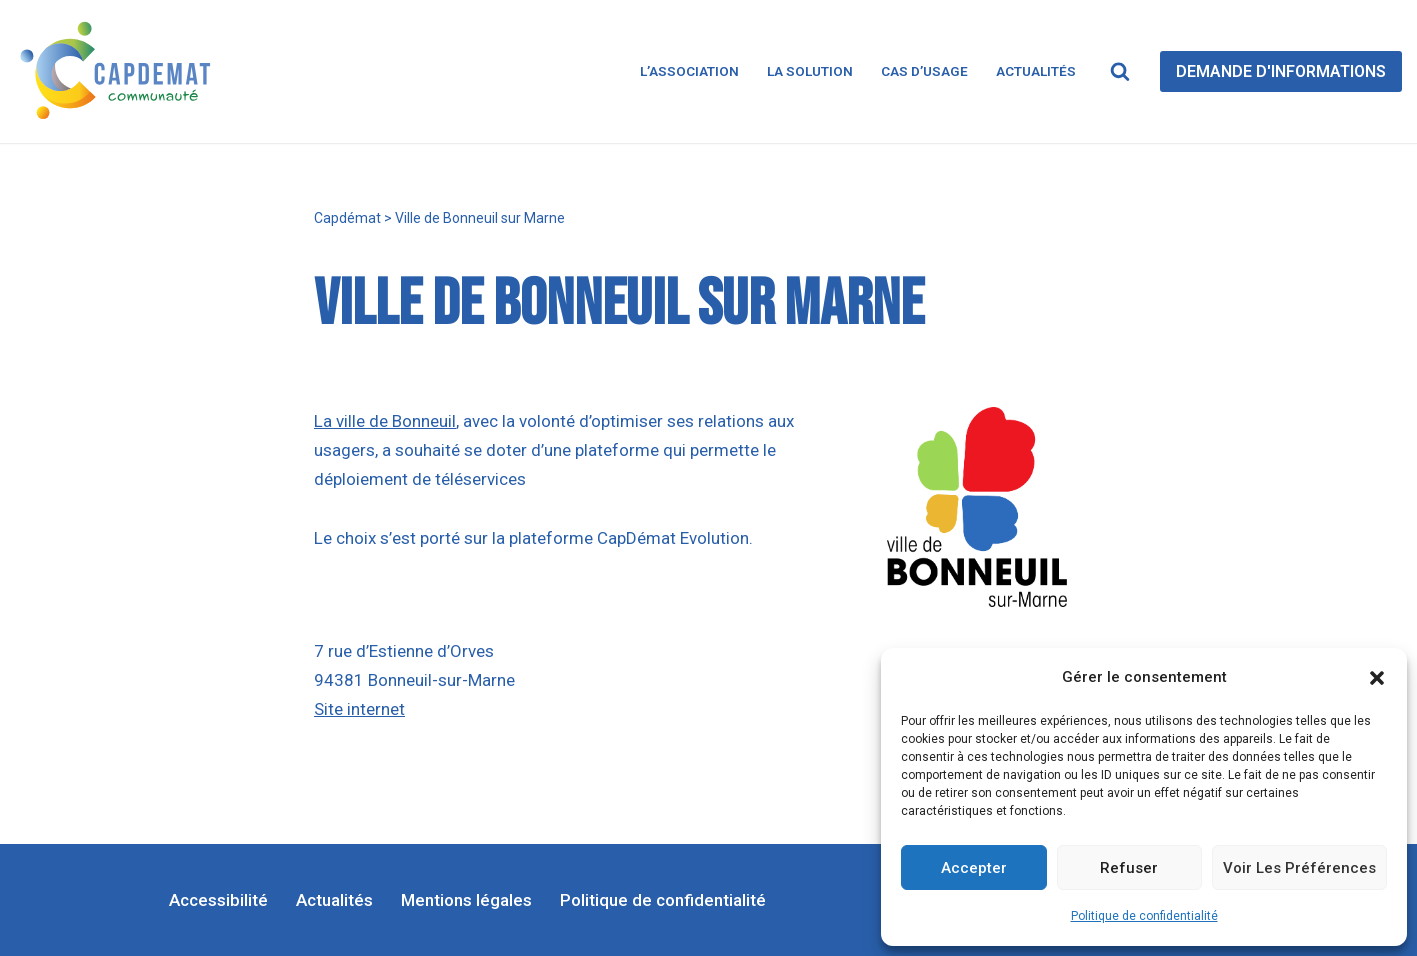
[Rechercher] (1120, 71)
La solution (810, 71)
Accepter (974, 868)
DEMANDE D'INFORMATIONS (1281, 71)
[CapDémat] (120, 71)
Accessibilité (218, 900)
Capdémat (347, 218)
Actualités (1036, 71)
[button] (1377, 678)
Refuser (1129, 868)
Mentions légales (466, 900)
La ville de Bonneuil (385, 421)
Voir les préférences (1299, 868)
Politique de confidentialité (1144, 916)
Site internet (359, 709)
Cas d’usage (924, 71)
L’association (689, 71)
